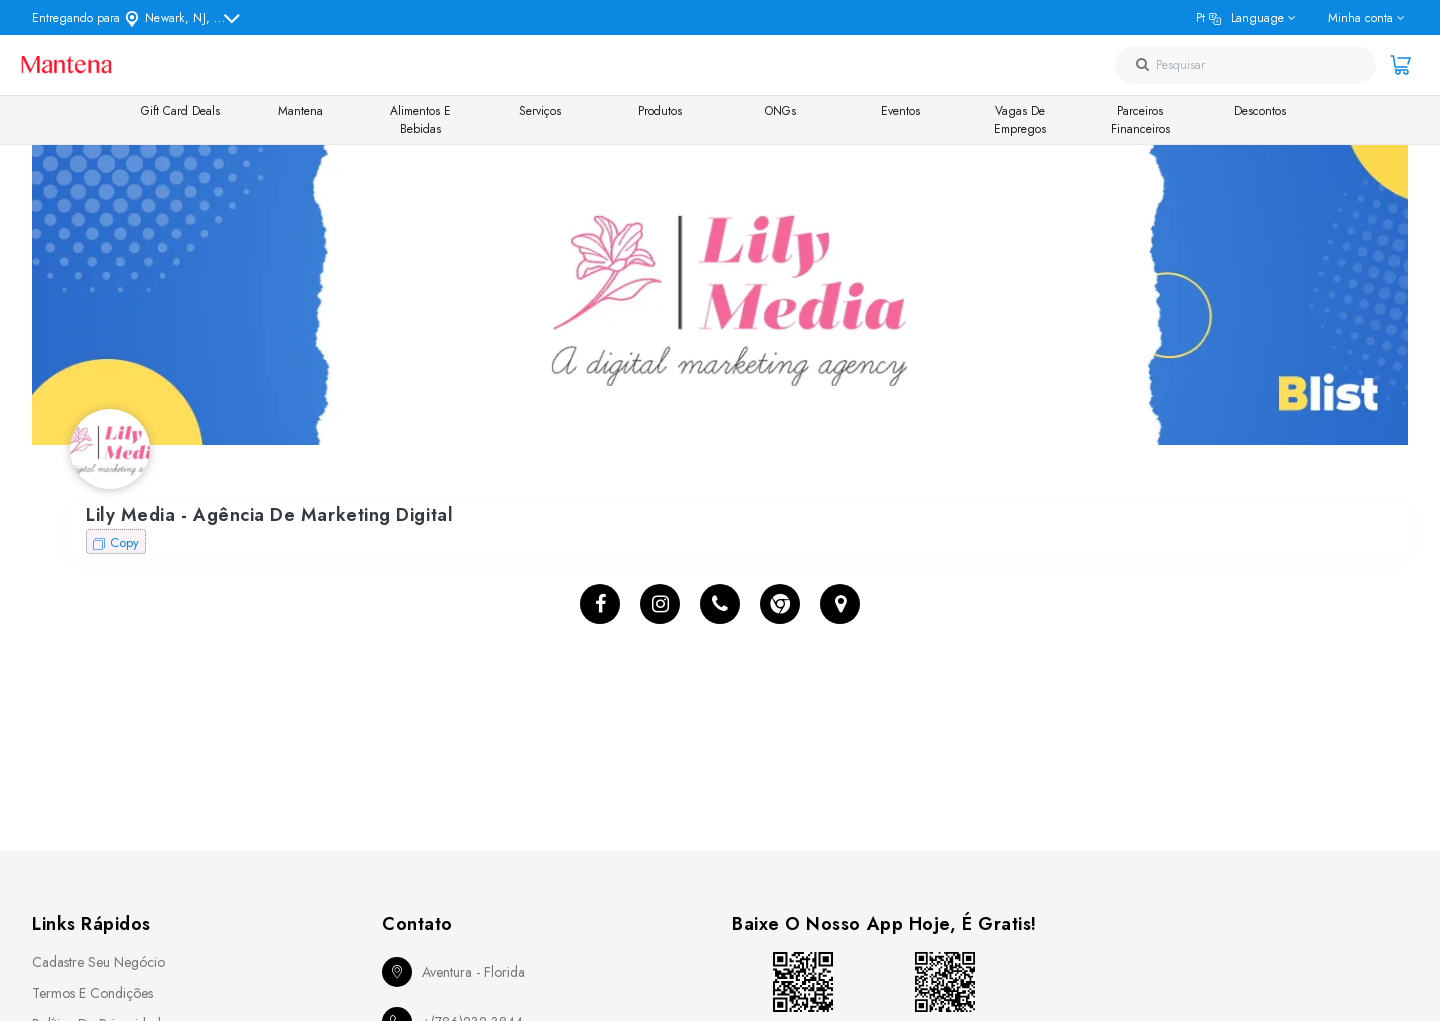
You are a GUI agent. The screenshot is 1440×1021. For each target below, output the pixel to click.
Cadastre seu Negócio (98, 962)
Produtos (660, 111)
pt (1240, 18)
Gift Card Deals (180, 111)
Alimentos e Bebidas (420, 120)
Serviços (540, 111)
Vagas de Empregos (1020, 120)
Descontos (1260, 111)
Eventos (900, 111)
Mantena (300, 111)
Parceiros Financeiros (1140, 120)
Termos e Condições (92, 993)
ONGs (780, 111)
